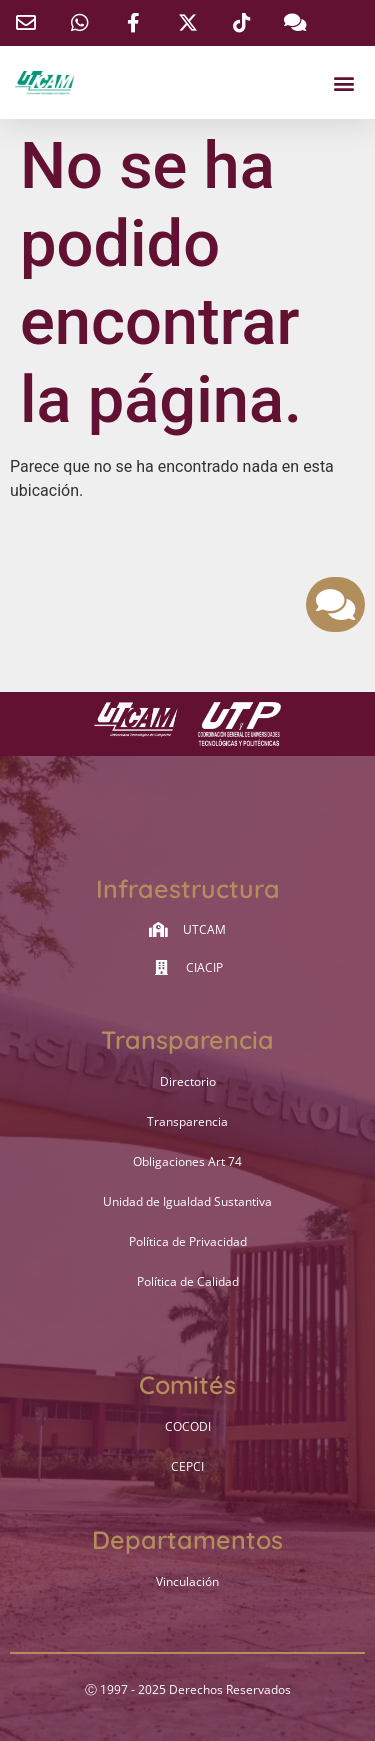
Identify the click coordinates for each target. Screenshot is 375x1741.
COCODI (188, 1426)
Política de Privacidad (188, 1241)
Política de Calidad (188, 1281)
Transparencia (187, 1121)
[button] (343, 82)
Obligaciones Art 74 (187, 1161)
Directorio (188, 1081)
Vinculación (187, 1581)
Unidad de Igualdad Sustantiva (187, 1201)
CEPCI (187, 1466)
